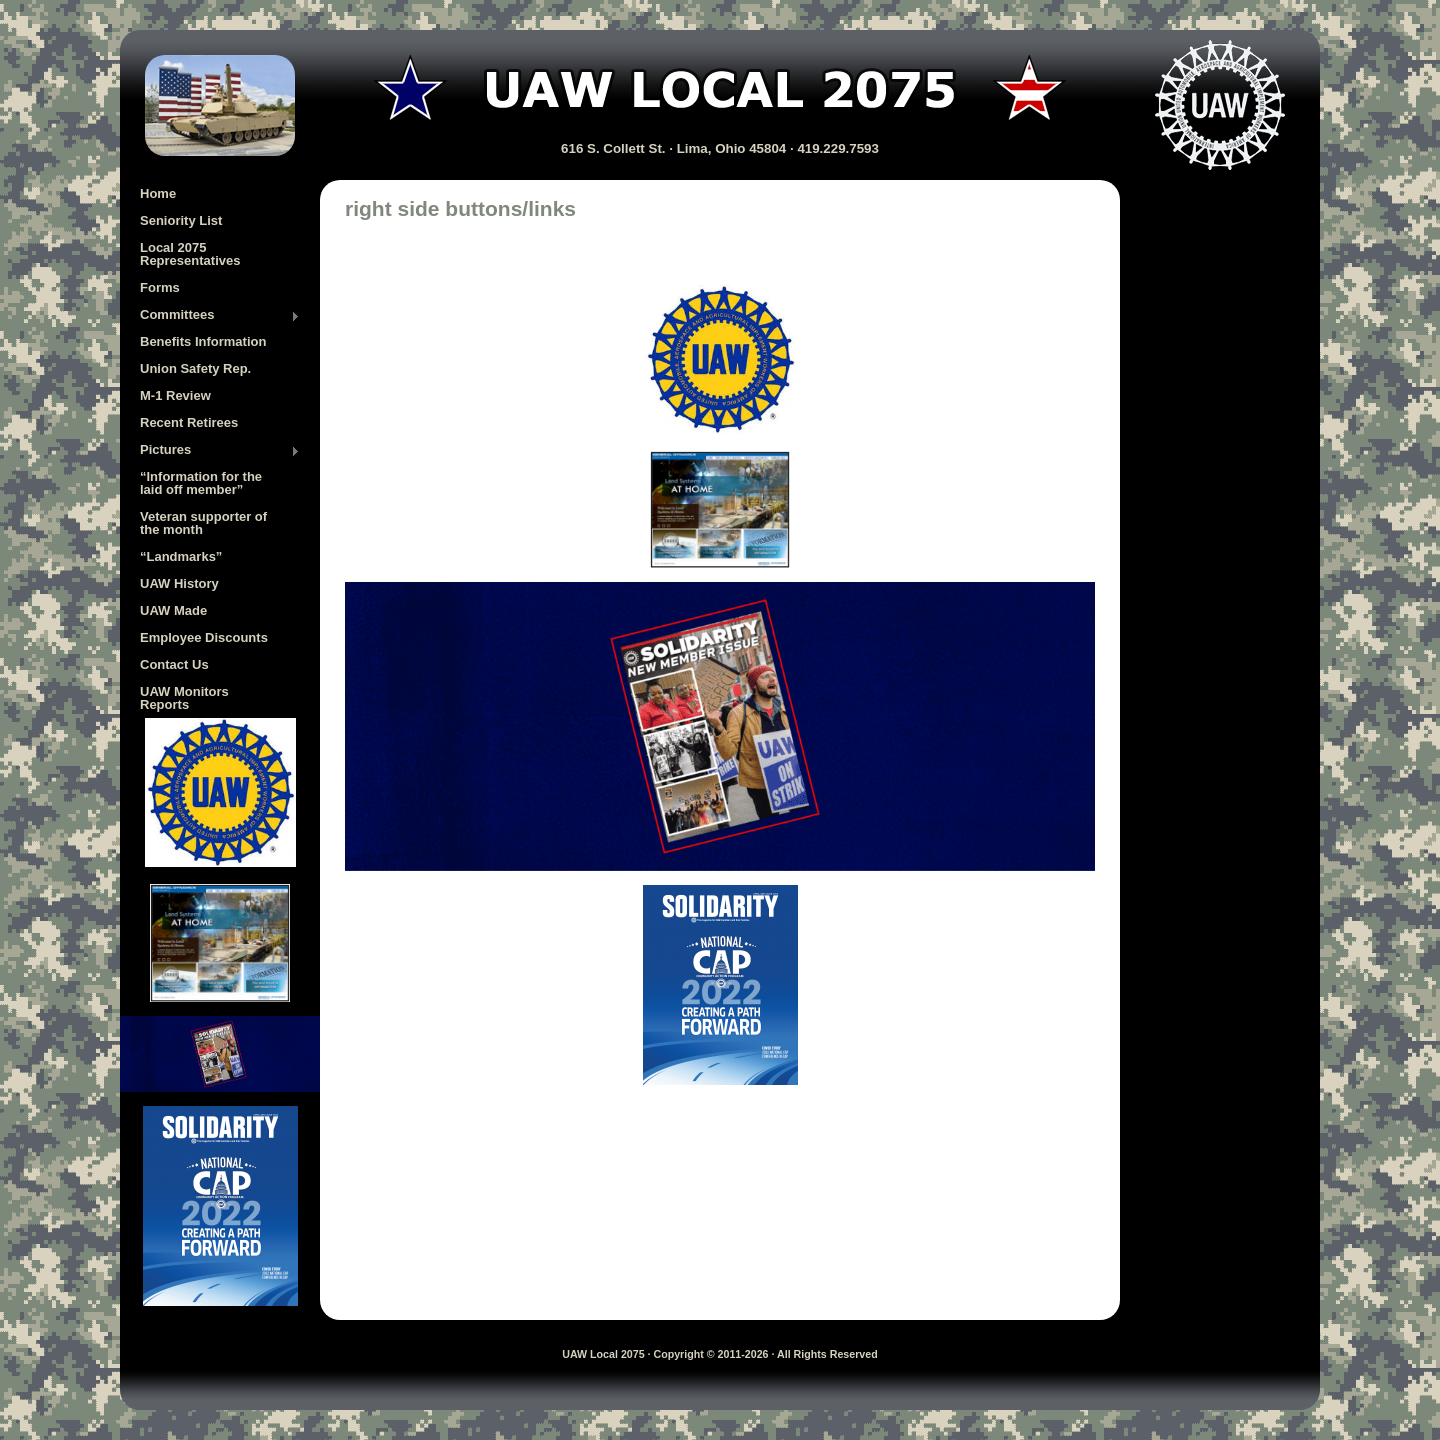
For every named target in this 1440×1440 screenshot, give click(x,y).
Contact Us (174, 664)
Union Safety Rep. (195, 368)
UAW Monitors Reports (184, 698)
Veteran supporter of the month (203, 523)
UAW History (179, 583)
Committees (220, 316)
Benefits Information (203, 341)
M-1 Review (175, 395)
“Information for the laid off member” (201, 483)
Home (158, 193)
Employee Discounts (204, 637)
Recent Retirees (189, 422)
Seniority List (181, 220)
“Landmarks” (181, 556)
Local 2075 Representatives (190, 254)
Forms (160, 287)
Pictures (220, 451)
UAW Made (173, 610)
